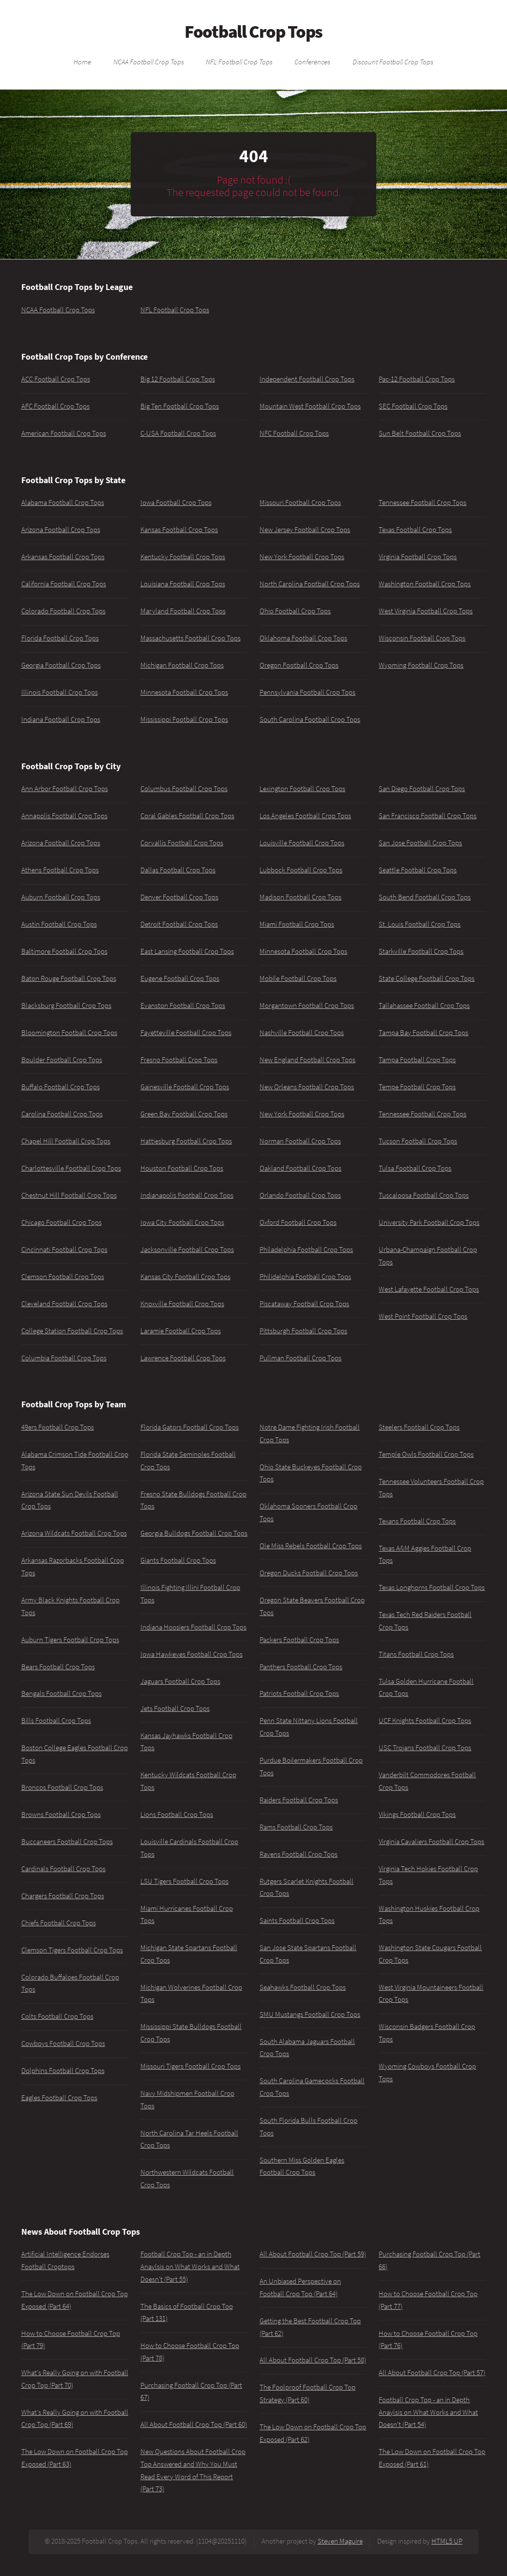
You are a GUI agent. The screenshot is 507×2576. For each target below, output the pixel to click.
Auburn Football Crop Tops (60, 897)
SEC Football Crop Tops (413, 406)
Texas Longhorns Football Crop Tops (432, 1587)
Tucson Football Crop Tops (418, 1141)
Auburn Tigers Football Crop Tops (70, 1639)
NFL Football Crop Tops (239, 61)
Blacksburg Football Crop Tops (66, 1005)
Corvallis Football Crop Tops (181, 842)
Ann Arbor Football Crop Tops (64, 788)
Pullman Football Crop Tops (300, 1358)
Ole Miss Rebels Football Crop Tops (311, 1545)
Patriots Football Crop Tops (299, 1693)
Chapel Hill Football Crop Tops (65, 1141)
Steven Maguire (340, 2541)
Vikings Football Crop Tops (417, 1814)
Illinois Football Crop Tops (59, 692)
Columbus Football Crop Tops (184, 788)
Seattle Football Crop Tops (418, 870)
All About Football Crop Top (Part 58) (313, 2360)
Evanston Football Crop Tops (182, 1005)
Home (82, 61)
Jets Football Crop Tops (175, 1708)
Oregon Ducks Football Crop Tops (309, 1573)
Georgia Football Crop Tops (61, 665)
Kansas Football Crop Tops (179, 529)
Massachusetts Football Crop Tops (190, 638)
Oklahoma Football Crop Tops (303, 638)
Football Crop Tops (253, 31)
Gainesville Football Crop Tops (184, 1086)
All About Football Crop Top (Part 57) (432, 2372)
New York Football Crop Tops (302, 556)
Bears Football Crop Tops (58, 1666)
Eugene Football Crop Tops (179, 978)
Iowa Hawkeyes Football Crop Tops (191, 1654)
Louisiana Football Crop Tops (182, 583)
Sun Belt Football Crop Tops (420, 433)
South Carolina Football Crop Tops (310, 719)
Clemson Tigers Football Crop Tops (72, 1950)
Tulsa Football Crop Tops (415, 1168)
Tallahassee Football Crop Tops (424, 1005)
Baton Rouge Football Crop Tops (68, 978)
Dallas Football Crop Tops (177, 870)
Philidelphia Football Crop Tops (305, 1276)
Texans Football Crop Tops (417, 1521)
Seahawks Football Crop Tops (303, 1987)
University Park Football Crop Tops (429, 1222)
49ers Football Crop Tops (57, 1427)
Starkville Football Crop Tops (421, 951)
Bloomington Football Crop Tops (69, 1032)
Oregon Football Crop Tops (299, 665)
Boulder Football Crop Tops (61, 1059)
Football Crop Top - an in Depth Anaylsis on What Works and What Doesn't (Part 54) (428, 2412)
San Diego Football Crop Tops (422, 788)
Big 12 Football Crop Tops (177, 379)
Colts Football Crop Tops (57, 2016)
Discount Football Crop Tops (393, 61)
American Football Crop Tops (63, 433)
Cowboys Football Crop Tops (63, 2043)
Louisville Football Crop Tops (302, 842)
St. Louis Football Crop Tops (420, 924)
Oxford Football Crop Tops (298, 1222)
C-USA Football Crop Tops (178, 433)
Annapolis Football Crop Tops (64, 815)
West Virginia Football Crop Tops (426, 611)
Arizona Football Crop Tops (60, 529)
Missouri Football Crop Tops (300, 502)
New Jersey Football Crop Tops (305, 529)
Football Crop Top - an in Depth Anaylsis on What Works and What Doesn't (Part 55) (190, 2266)
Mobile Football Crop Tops (298, 978)
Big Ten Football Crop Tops (179, 406)
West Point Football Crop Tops (423, 1316)
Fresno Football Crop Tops (178, 1059)
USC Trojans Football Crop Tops (425, 1747)
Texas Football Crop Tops (415, 529)
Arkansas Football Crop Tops (63, 556)
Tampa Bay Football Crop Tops (423, 1032)
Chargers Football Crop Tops (62, 1895)
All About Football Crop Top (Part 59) (313, 2254)
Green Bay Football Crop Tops (184, 1114)
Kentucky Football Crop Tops (182, 556)
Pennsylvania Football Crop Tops (307, 692)
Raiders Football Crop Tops (299, 1800)
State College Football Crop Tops (427, 978)
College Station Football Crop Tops (72, 1330)
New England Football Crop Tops (307, 1059)
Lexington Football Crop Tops (302, 788)
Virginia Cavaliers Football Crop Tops (431, 1841)
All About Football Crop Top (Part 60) (193, 2424)
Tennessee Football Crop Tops (422, 502)
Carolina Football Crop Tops (62, 1114)
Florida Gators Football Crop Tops (189, 1427)
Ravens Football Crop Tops (299, 1854)
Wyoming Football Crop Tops (421, 665)
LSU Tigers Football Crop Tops (184, 1881)
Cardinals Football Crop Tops (63, 1868)
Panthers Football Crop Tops (301, 1666)
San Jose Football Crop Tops (420, 842)
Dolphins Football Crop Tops (63, 2070)
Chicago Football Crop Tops (61, 1222)
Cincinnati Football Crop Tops (64, 1249)
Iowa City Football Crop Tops (182, 1222)
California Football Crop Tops (63, 583)
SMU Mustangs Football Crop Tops (310, 2014)
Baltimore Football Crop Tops (64, 951)
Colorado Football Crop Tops (63, 611)
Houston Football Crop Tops (181, 1168)
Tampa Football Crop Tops (417, 1059)
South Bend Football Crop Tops (425, 897)
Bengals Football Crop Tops (61, 1693)
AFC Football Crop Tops (55, 406)
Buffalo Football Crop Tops (60, 1086)
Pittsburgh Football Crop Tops (303, 1330)
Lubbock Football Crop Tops (301, 870)
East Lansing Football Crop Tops (187, 951)
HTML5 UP (446, 2541)
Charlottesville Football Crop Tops (71, 1168)
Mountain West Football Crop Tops (310, 406)
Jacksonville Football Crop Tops (187, 1249)
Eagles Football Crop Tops (59, 2097)
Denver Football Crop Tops (179, 897)
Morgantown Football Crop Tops (307, 1005)
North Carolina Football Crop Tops (310, 583)
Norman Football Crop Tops (300, 1141)
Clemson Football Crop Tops (62, 1276)
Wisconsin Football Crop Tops (422, 638)
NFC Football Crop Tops (294, 433)
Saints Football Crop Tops (297, 1920)
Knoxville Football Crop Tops (182, 1303)
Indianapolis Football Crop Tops (186, 1195)
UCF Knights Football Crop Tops (425, 1720)
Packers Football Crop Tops (299, 1639)
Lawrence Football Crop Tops (183, 1358)
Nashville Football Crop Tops (302, 1032)
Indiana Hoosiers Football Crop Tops (193, 1627)
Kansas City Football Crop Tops (185, 1276)
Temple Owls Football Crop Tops (426, 1454)
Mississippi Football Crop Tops (184, 719)
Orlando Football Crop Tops (300, 1195)
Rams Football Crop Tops (296, 1827)
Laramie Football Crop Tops (180, 1330)
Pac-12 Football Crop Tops (417, 379)
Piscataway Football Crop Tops (304, 1303)
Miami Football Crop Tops (297, 924)
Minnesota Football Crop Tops (184, 692)
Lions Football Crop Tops (176, 1814)
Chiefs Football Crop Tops (58, 1923)
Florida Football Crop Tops (60, 638)
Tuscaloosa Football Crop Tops (424, 1195)
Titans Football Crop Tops (416, 1654)
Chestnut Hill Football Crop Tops (69, 1195)
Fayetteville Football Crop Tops (185, 1032)
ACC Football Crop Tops (55, 379)
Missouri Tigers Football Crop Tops (190, 2066)
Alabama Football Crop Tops (62, 502)
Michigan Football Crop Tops (182, 665)
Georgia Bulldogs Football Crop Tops (193, 1533)
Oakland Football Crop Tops (300, 1168)
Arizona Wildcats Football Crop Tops (74, 1533)
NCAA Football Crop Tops (148, 61)
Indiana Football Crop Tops (60, 719)
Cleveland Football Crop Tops (64, 1303)
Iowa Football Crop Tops (176, 502)
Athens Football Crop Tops (60, 870)
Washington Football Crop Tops (425, 583)
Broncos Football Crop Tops (62, 1787)
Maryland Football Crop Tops (183, 611)
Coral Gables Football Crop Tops (187, 815)
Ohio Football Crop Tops (295, 611)
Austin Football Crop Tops (59, 924)
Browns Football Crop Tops (61, 1814)
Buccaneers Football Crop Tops (67, 1841)
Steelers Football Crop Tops (419, 1427)
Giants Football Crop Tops (178, 1560)
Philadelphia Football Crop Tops (306, 1249)
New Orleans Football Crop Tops (307, 1086)
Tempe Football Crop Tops (417, 1086)
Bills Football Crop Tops (56, 1720)
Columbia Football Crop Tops (64, 1358)
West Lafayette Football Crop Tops (429, 1289)
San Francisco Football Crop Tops (427, 815)
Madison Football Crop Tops (300, 897)
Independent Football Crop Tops (307, 379)
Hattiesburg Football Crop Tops (186, 1141)
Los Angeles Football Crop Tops (305, 815)
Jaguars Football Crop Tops (180, 1681)
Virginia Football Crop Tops (418, 556)
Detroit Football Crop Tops (179, 924)
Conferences (312, 61)
